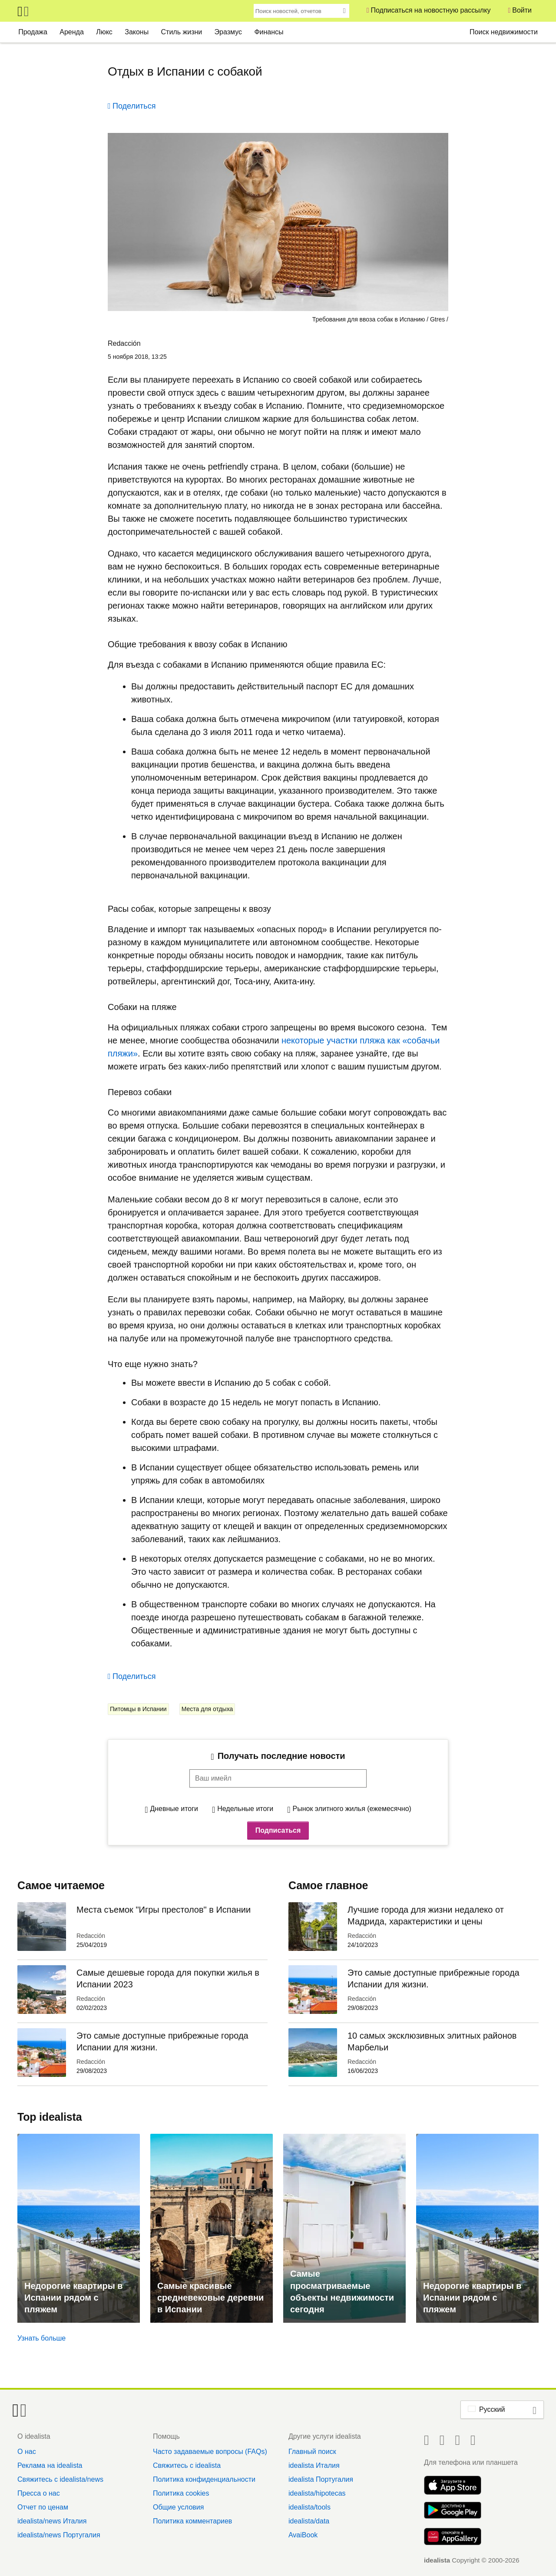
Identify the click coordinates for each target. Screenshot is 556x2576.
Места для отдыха (207, 1708)
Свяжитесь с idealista (187, 2465)
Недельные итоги (245, 1808)
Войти (522, 10)
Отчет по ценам (42, 2507)
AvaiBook (303, 2535)
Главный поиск (312, 2451)
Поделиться (134, 106)
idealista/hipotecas (317, 2493)
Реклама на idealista (50, 2465)
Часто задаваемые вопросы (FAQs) (210, 2451)
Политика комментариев (192, 2521)
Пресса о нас (38, 2493)
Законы (137, 32)
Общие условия (178, 2507)
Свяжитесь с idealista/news (60, 2479)
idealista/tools (309, 2507)
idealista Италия (314, 2465)
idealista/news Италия (51, 2521)
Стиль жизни (181, 32)
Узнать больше (41, 2338)
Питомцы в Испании (138, 1708)
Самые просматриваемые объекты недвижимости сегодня (342, 2291)
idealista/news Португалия (58, 2535)
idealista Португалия (320, 2479)
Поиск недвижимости (504, 32)
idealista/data (308, 2521)
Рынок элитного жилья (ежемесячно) (352, 1808)
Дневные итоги (174, 1808)
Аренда (72, 32)
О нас (26, 2451)
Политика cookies (181, 2493)
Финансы (268, 32)
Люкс (104, 32)
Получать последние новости (281, 1756)
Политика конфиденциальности (204, 2479)
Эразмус (228, 32)
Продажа (32, 32)
